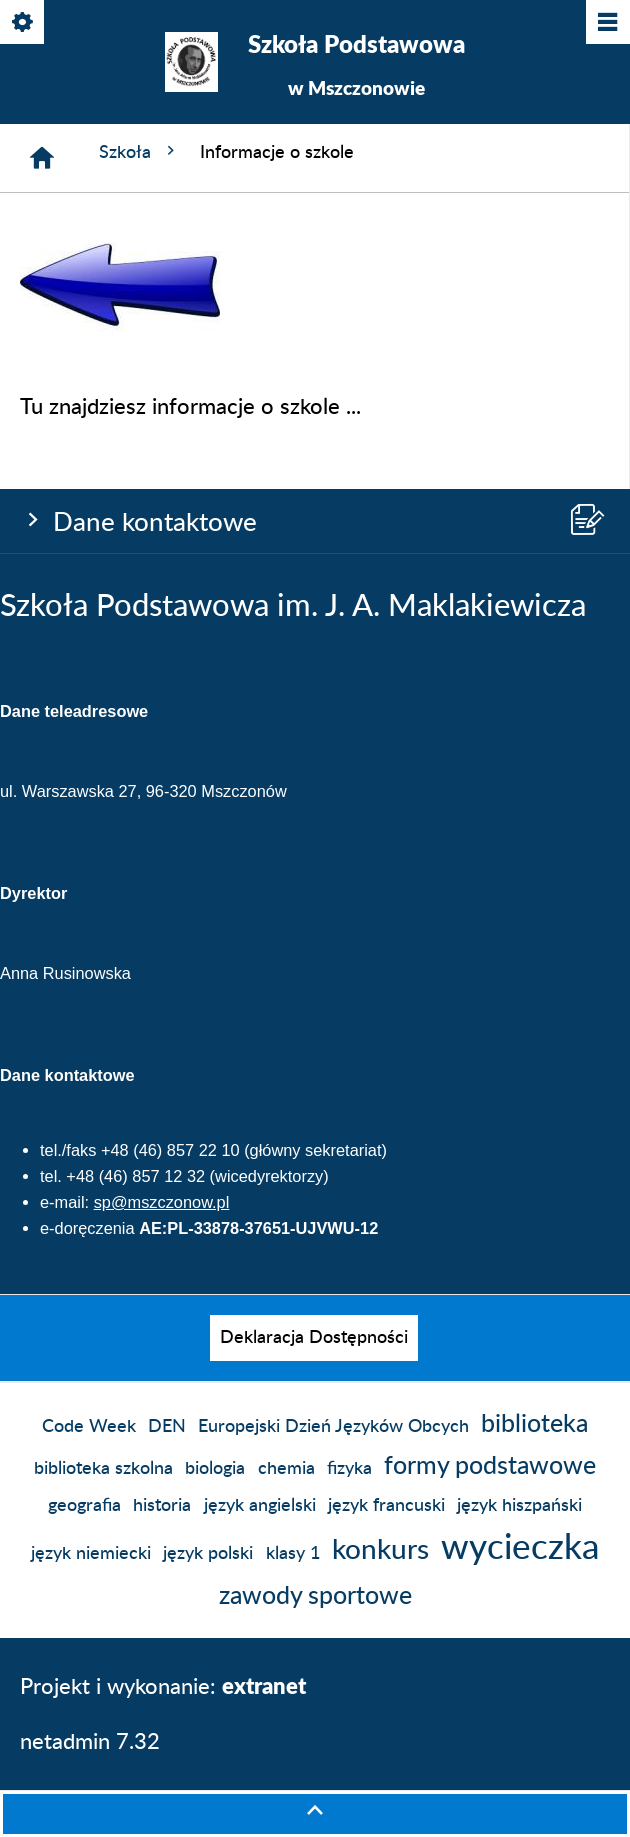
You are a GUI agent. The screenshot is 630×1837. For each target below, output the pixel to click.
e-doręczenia (87, 1228)
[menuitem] (314, 1338)
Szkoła (139, 151)
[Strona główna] (42, 158)
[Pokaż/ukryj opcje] (23, 23)
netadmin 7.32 (90, 1742)
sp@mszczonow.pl (162, 1202)
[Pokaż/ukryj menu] (606, 23)
